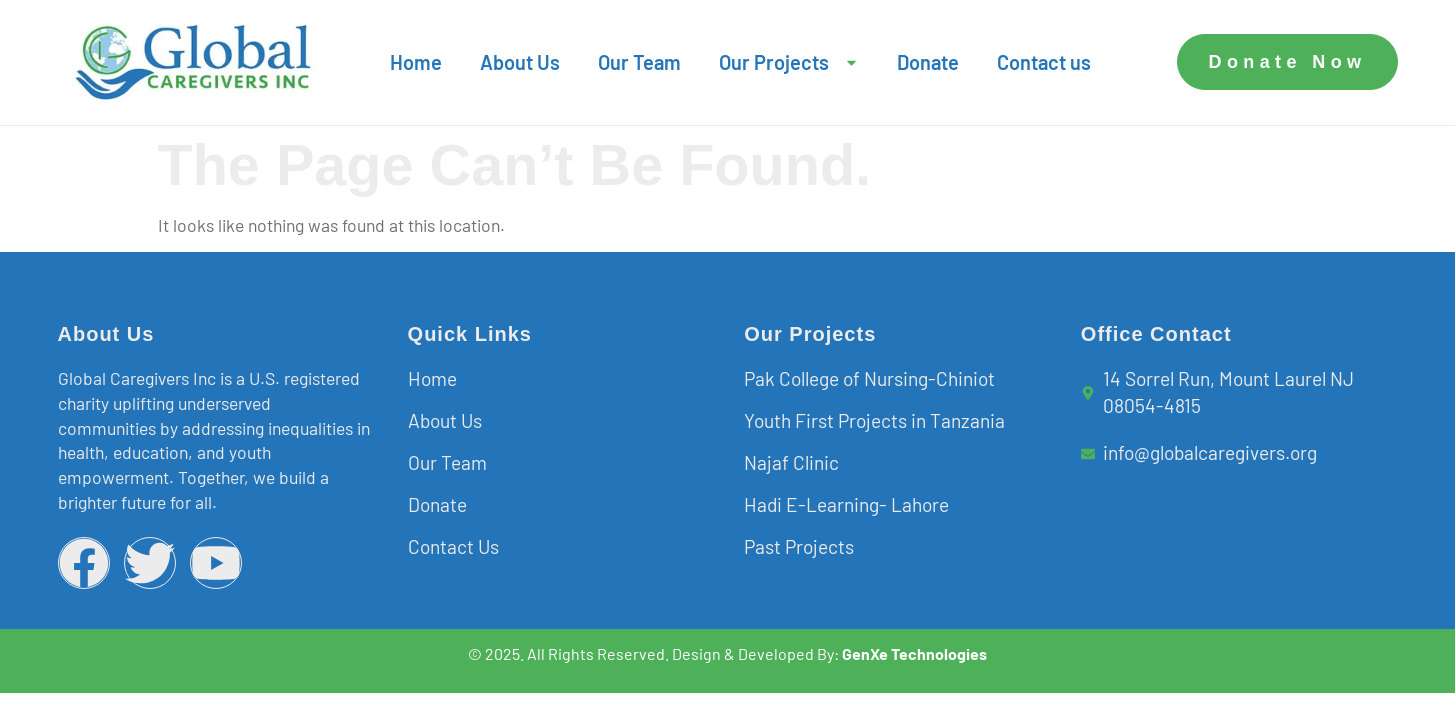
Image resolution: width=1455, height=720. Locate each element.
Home (416, 62)
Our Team (639, 62)
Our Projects (789, 62)
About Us (520, 62)
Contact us (1044, 62)
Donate (928, 62)
